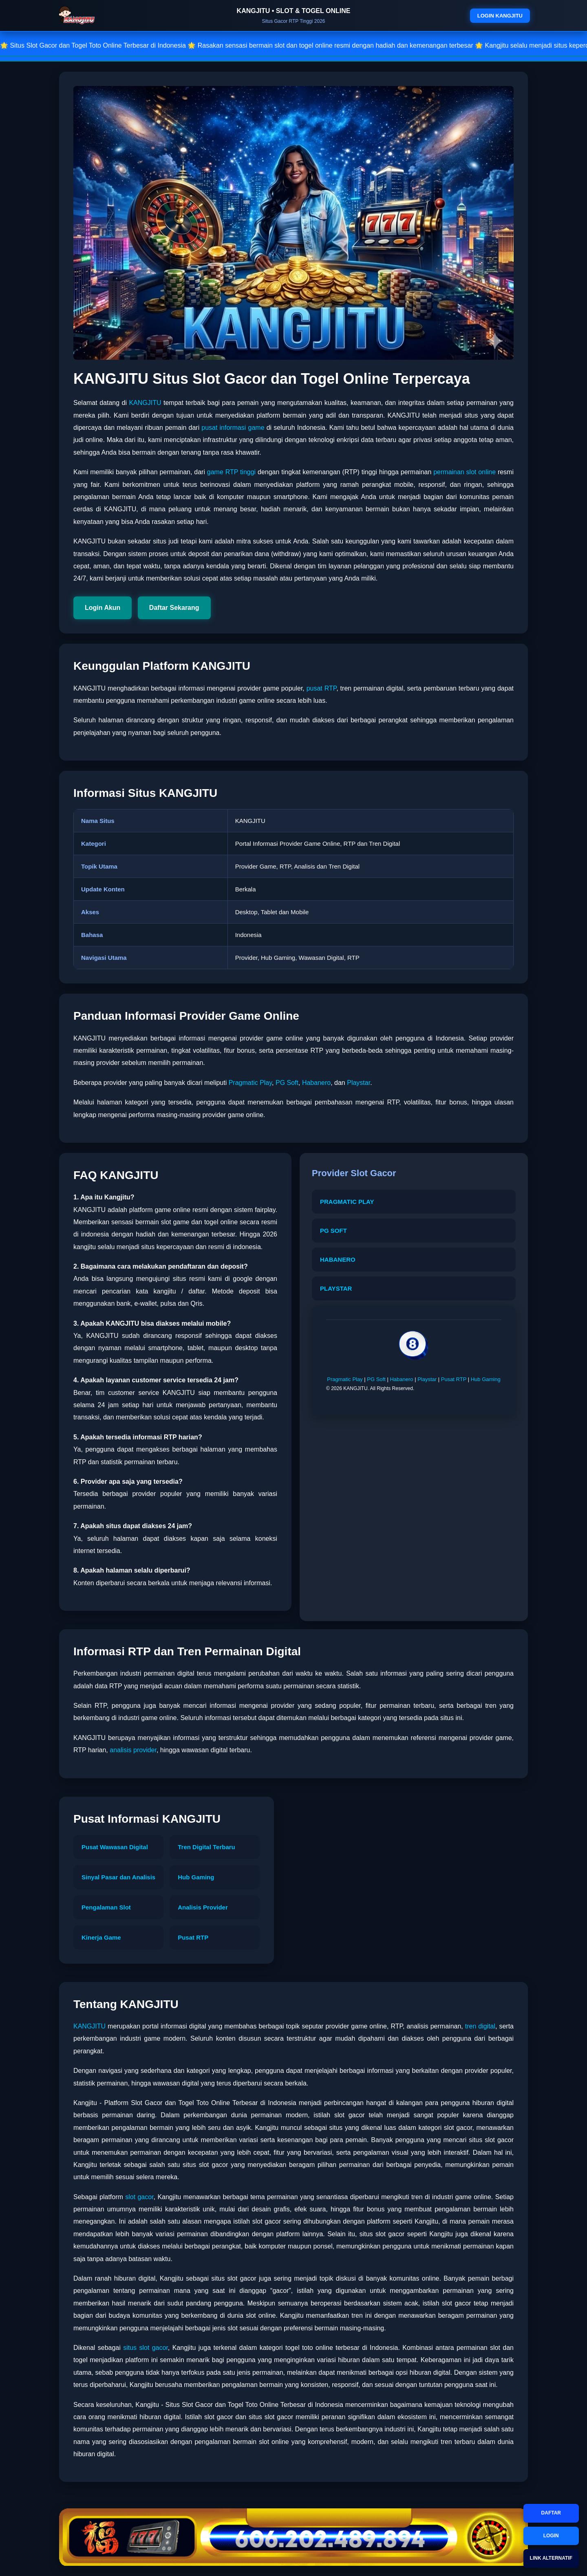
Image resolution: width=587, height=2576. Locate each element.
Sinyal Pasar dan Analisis (118, 1877)
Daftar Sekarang (174, 607)
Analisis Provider (203, 1907)
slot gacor (139, 2196)
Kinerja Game (101, 1937)
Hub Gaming (486, 1379)
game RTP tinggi (231, 472)
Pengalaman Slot (106, 1907)
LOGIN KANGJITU (500, 16)
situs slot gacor (145, 2347)
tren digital (480, 2026)
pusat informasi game (232, 427)
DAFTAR (551, 2513)
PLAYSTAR (336, 1288)
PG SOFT (333, 1230)
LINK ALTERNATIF (551, 2558)
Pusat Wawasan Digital (115, 1846)
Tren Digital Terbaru (206, 1846)
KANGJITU (145, 402)
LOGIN (551, 2536)
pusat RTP (322, 688)
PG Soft (287, 1082)
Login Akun (102, 607)
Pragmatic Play (250, 1082)
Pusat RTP (453, 1379)
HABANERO (337, 1259)
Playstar (358, 1082)
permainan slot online (464, 472)
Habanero (316, 1082)
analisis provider (133, 1750)
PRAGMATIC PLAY (347, 1201)
